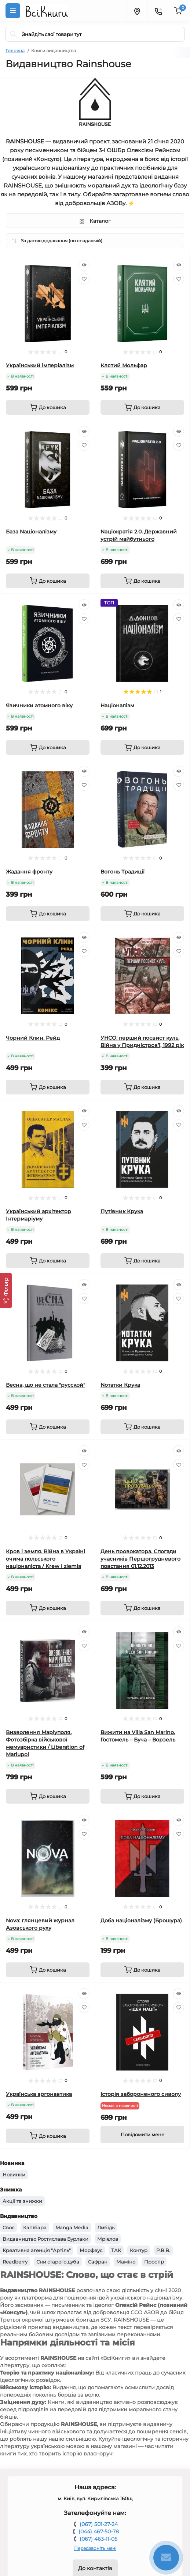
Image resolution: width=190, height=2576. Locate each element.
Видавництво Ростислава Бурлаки (45, 2239)
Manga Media (71, 2227)
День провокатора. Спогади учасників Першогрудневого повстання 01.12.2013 (140, 1558)
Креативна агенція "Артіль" (37, 2250)
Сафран (97, 2262)
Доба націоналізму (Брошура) (141, 1920)
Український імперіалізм (40, 365)
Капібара (35, 2227)
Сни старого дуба (57, 2262)
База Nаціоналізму (31, 531)
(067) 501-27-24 (99, 2524)
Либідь (105, 2227)
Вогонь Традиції (123, 871)
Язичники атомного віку (39, 705)
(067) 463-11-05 (98, 2539)
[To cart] (47, 407)
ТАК (116, 2250)
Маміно (125, 2262)
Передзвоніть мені (95, 2548)
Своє (8, 2227)
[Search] (14, 34)
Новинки (14, 2174)
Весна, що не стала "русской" (45, 1385)
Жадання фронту (29, 871)
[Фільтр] (6, 1290)
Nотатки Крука (120, 1385)
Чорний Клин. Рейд (33, 1038)
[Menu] (13, 10)
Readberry (15, 2262)
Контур (138, 2250)
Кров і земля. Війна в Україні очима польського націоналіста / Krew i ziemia (45, 1558)
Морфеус (91, 2250)
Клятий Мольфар (124, 365)
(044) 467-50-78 (98, 2531)
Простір (154, 2262)
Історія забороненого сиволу (141, 2094)
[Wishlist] (83, 279)
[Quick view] (83, 265)
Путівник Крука (122, 1211)
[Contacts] (158, 10)
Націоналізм (117, 705)
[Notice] (142, 2134)
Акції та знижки (22, 2201)
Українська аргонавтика (39, 2094)
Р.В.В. (163, 2250)
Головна (15, 50)
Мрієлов (107, 2239)
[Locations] (136, 10)
